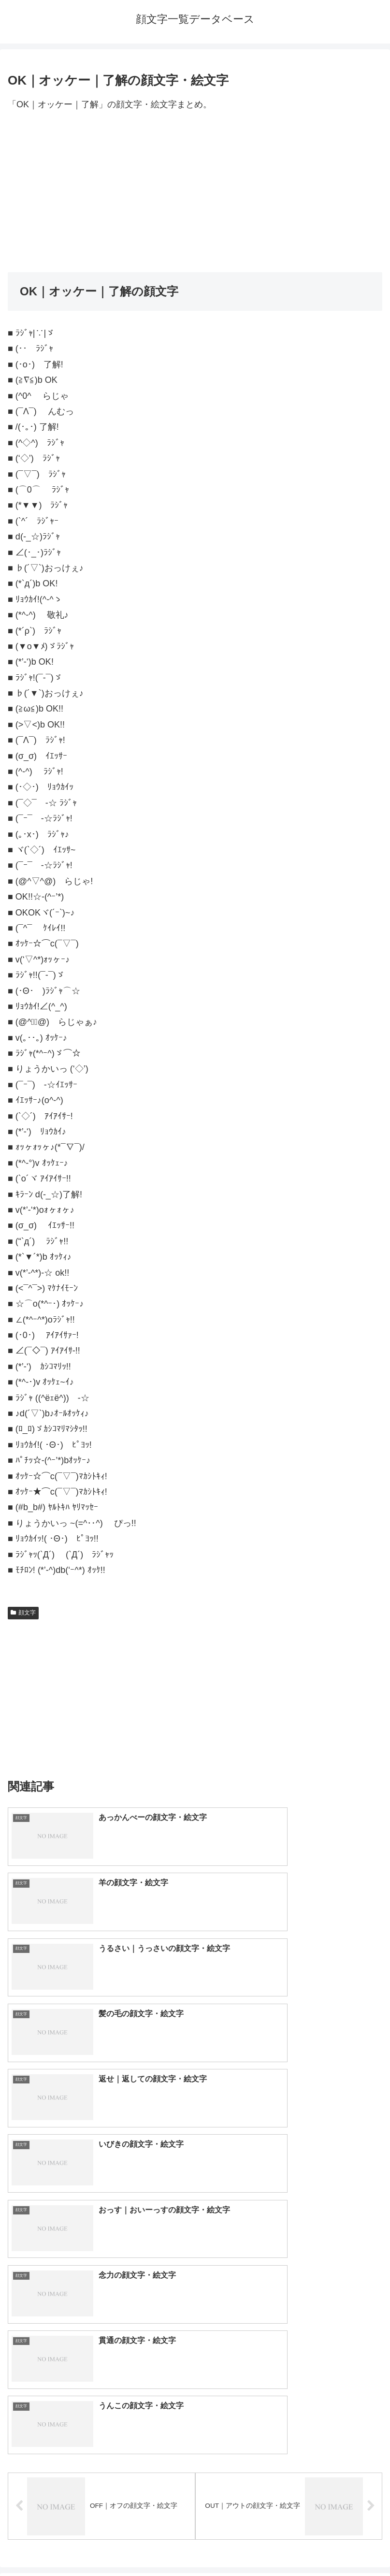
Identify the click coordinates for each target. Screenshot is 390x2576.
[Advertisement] (195, 192)
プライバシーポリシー (290, 2545)
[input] (195, 2211)
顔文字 (23, 1612)
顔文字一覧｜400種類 (64, 2284)
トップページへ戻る (99, 2545)
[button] (372, 2210)
